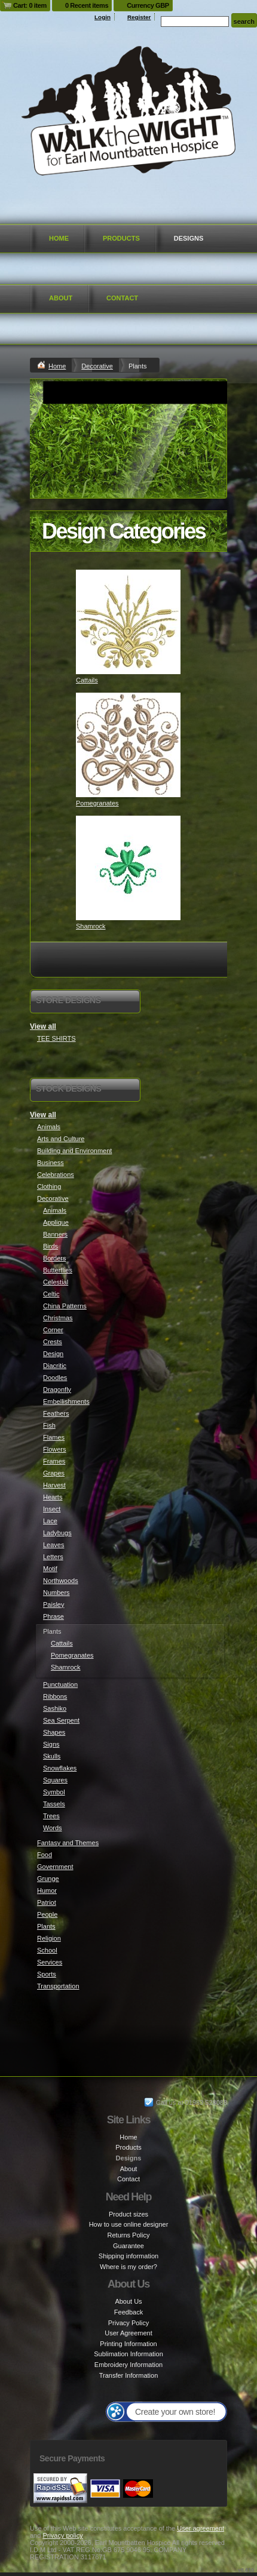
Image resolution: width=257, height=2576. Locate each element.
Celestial (55, 1282)
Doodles (55, 1377)
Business (50, 1162)
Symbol (54, 1792)
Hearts (52, 1497)
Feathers (56, 1413)
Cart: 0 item (30, 5)
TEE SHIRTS (56, 1038)
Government (55, 1866)
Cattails (87, 680)
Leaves (53, 1544)
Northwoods (60, 1580)
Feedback (128, 2312)
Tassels (54, 1803)
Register (139, 17)
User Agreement (128, 2333)
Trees (51, 1815)
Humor (47, 1890)
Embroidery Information (128, 2364)
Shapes (54, 1732)
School (47, 1950)
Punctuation (60, 1684)
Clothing (49, 1186)
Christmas (58, 1317)
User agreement (200, 2528)
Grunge (48, 1878)
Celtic (51, 1294)
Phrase (53, 1616)
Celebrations (55, 1174)
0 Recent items (86, 5)
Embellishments (66, 1401)
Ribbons (55, 1696)
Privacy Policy (128, 2322)
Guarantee (128, 2245)
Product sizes (128, 2214)
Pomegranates (97, 803)
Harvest (54, 1485)
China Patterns (65, 1305)
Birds (50, 1246)
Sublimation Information (128, 2353)
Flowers (54, 1449)
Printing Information (128, 2343)
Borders (54, 1258)
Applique (56, 1222)
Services (49, 1962)
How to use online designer (129, 2224)
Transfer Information (128, 2375)
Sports (46, 1974)
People (47, 1914)
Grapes (54, 1473)
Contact (122, 298)
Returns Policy (129, 2235)
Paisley (53, 1604)
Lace (50, 1520)
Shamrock (91, 926)
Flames (54, 1437)
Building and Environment (74, 1150)
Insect (51, 1509)
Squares (55, 1780)
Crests (52, 1341)
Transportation (58, 1986)
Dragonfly (57, 1389)
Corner (53, 1329)
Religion (49, 1938)
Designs (189, 238)
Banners (55, 1234)
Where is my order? (128, 2266)
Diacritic (54, 1365)
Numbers (56, 1592)
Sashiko (54, 1708)
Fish (49, 1425)
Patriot (46, 1902)
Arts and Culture (60, 1138)
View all (43, 1026)
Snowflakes (60, 1768)
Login (102, 17)
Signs (51, 1744)
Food (44, 1854)
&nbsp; (128, 622)
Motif (50, 1568)
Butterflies (57, 1270)
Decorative (97, 366)
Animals (48, 1126)
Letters (53, 1556)
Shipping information (128, 2256)
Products (121, 238)
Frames (54, 1461)
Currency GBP (148, 5)
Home (59, 238)
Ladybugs (57, 1532)
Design (53, 1353)
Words (52, 1827)
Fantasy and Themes (68, 1842)
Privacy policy (62, 2535)
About (60, 298)
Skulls (51, 1756)
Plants (46, 1926)
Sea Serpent (61, 1720)
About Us (128, 2301)
